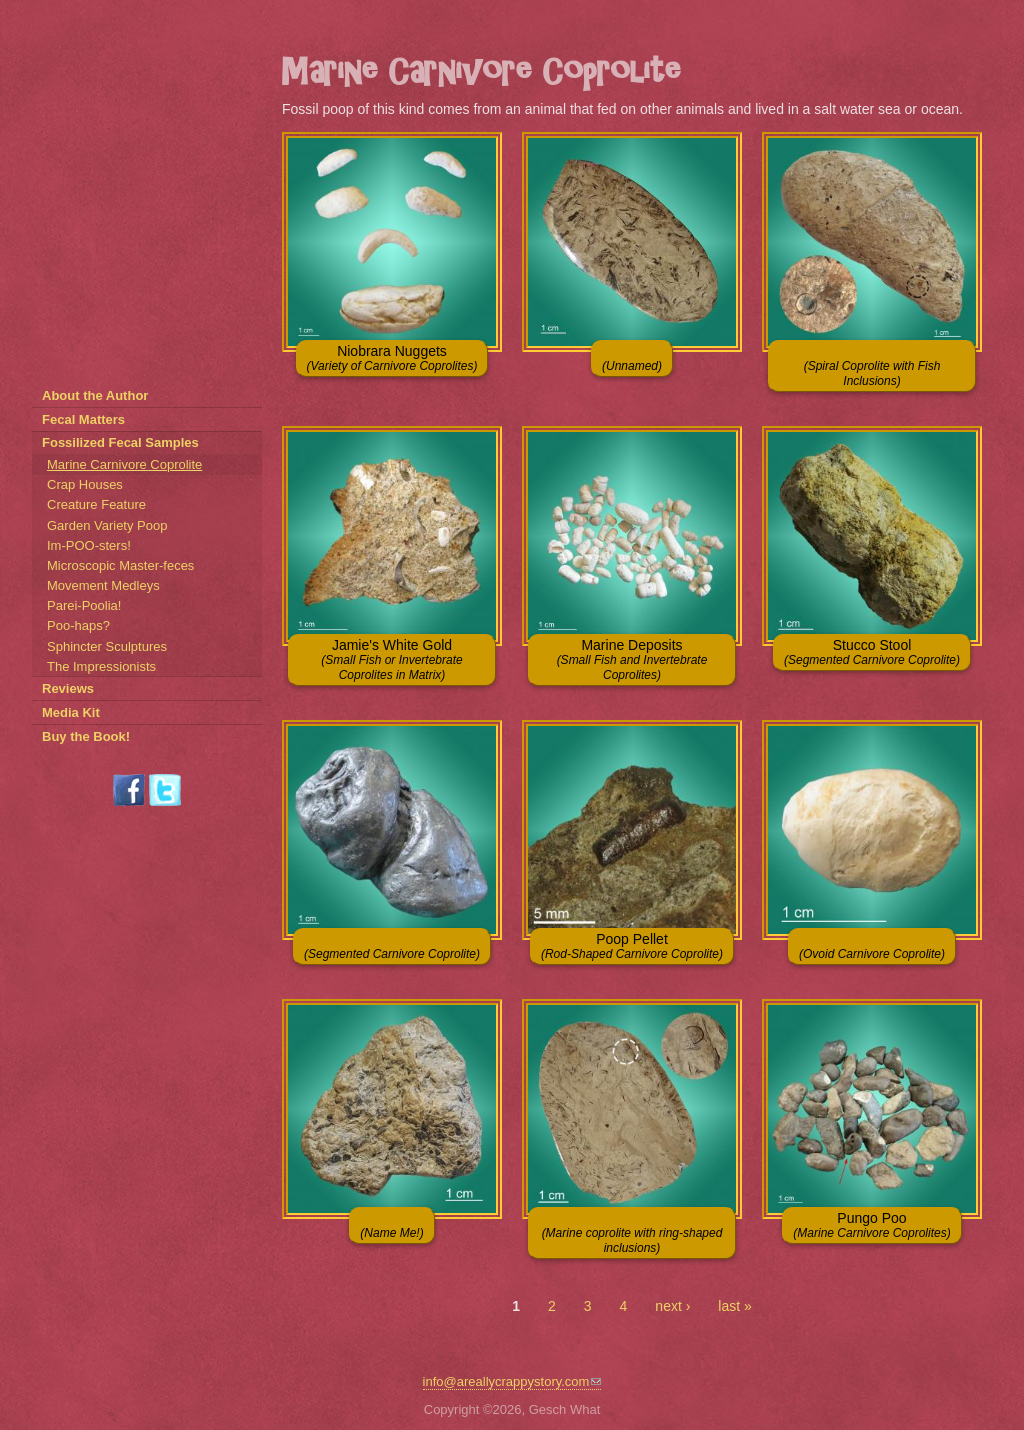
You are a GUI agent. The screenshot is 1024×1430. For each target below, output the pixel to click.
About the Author (95, 395)
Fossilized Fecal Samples (120, 442)
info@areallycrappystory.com (512, 1381)
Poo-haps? (78, 625)
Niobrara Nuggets (392, 358)
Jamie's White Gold (391, 659)
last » (734, 1306)
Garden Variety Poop (107, 525)
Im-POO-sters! (89, 545)
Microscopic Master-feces (120, 565)
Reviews (68, 688)
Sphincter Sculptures (107, 646)
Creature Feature (96, 504)
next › (672, 1306)
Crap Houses (85, 484)
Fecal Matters (83, 419)
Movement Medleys (103, 585)
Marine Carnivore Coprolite (124, 464)
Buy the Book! (86, 736)
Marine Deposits (632, 659)
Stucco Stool (872, 652)
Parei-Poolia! (84, 605)
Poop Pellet (632, 946)
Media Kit (71, 712)
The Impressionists (101, 666)
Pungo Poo (871, 1225)
